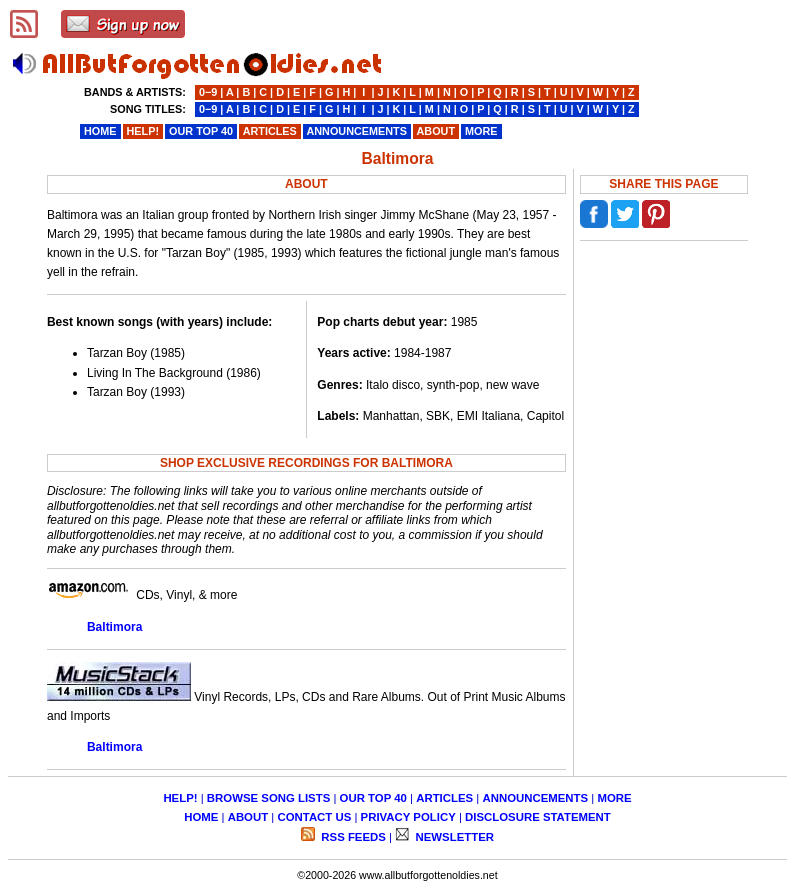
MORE (614, 798)
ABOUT (248, 817)
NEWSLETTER (453, 837)
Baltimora (114, 627)
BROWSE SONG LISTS (268, 798)
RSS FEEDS (352, 837)
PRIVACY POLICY (408, 817)
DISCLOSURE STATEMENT (538, 817)
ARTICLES (444, 798)
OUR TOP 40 (373, 798)
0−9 (208, 92)
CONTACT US (314, 817)
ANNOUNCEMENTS (535, 798)
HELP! (180, 798)
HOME (201, 817)
